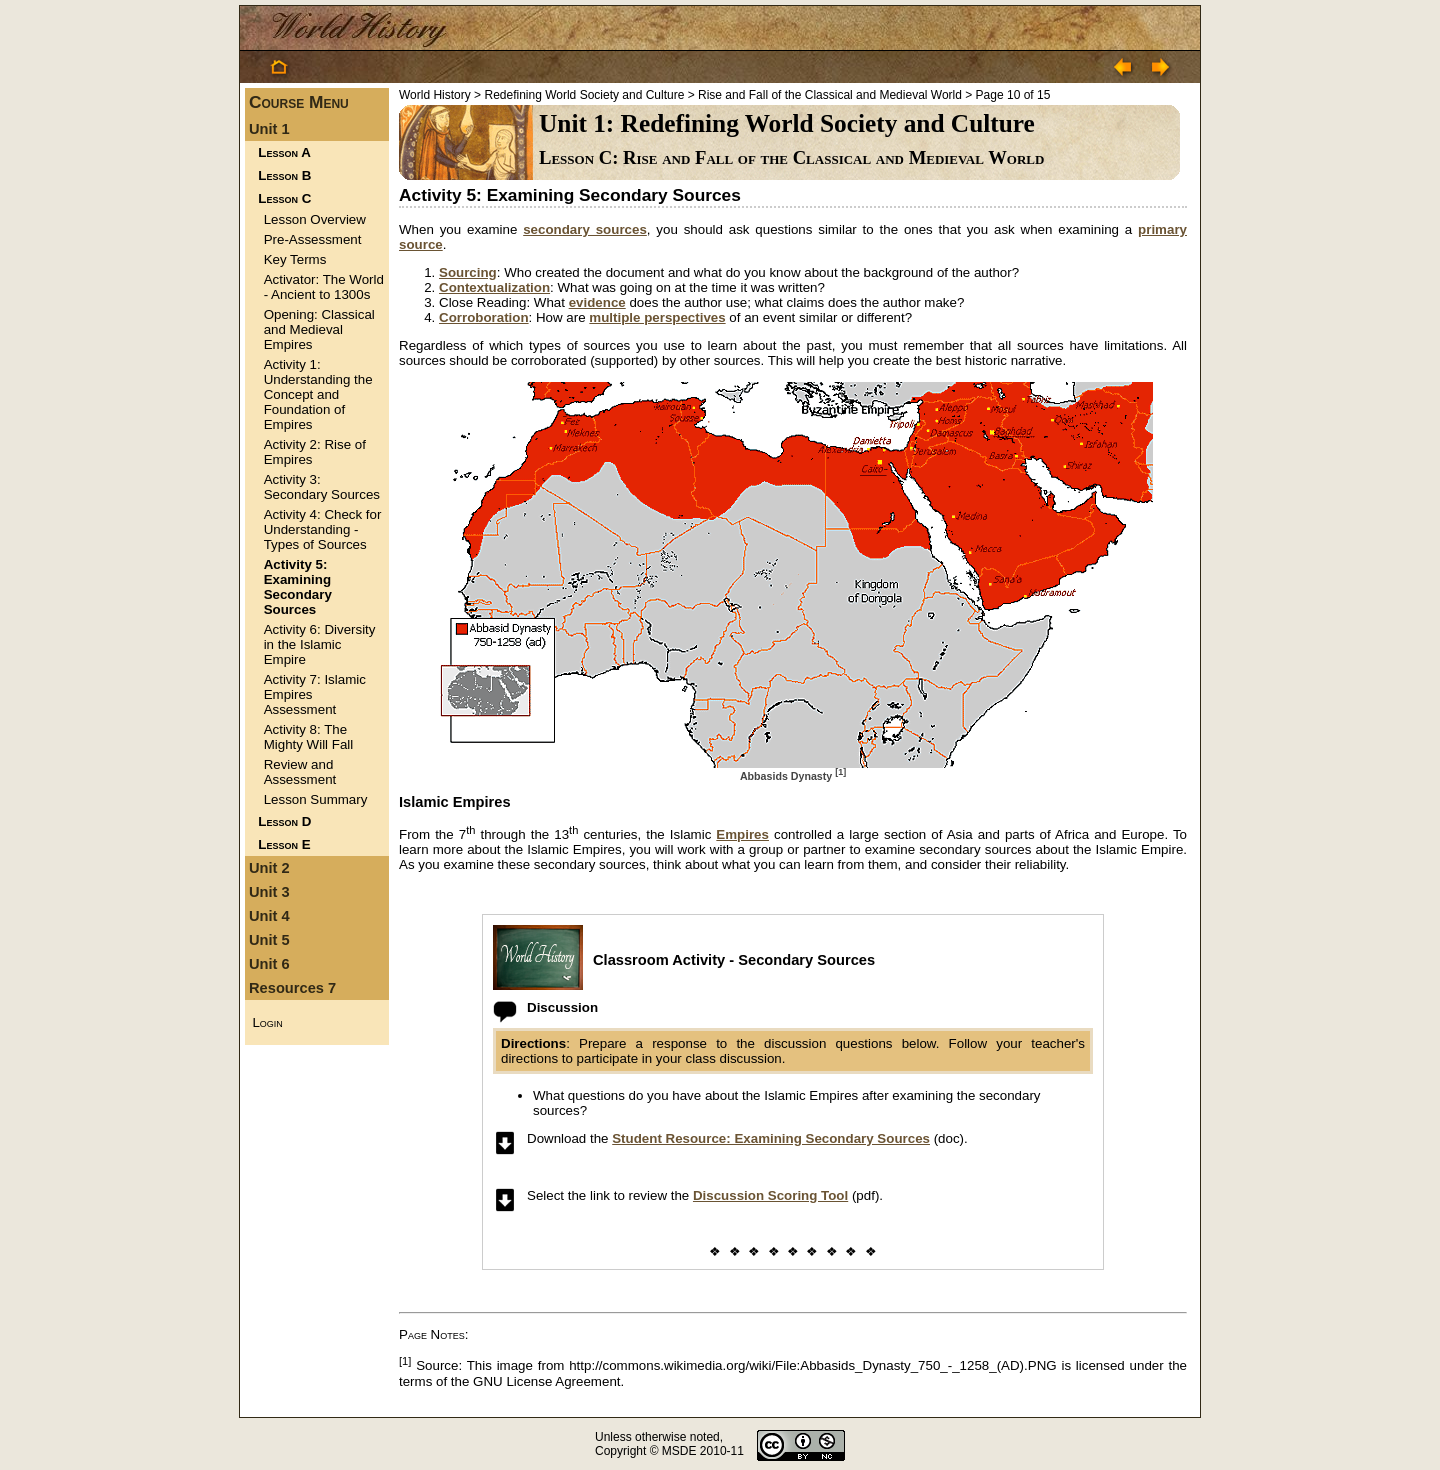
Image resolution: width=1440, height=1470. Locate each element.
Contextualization (494, 287)
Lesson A (284, 152)
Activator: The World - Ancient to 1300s (324, 287)
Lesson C (284, 198)
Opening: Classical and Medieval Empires (319, 329)
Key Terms (295, 259)
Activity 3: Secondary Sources (322, 487)
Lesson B (284, 175)
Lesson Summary (316, 799)
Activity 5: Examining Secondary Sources (298, 587)
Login (267, 1022)
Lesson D (284, 821)
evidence (597, 302)
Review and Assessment (300, 772)
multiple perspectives (657, 317)
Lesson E (284, 844)
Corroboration (484, 317)
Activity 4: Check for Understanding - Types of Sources (323, 529)
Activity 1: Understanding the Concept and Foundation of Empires (318, 394)
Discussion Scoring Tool (770, 1195)
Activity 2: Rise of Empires (315, 452)
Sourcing (468, 272)
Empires (742, 834)
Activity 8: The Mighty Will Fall (309, 737)
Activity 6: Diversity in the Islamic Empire (320, 644)
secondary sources (585, 229)
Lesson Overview (315, 219)
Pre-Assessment (313, 239)
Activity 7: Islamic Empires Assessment (315, 694)
